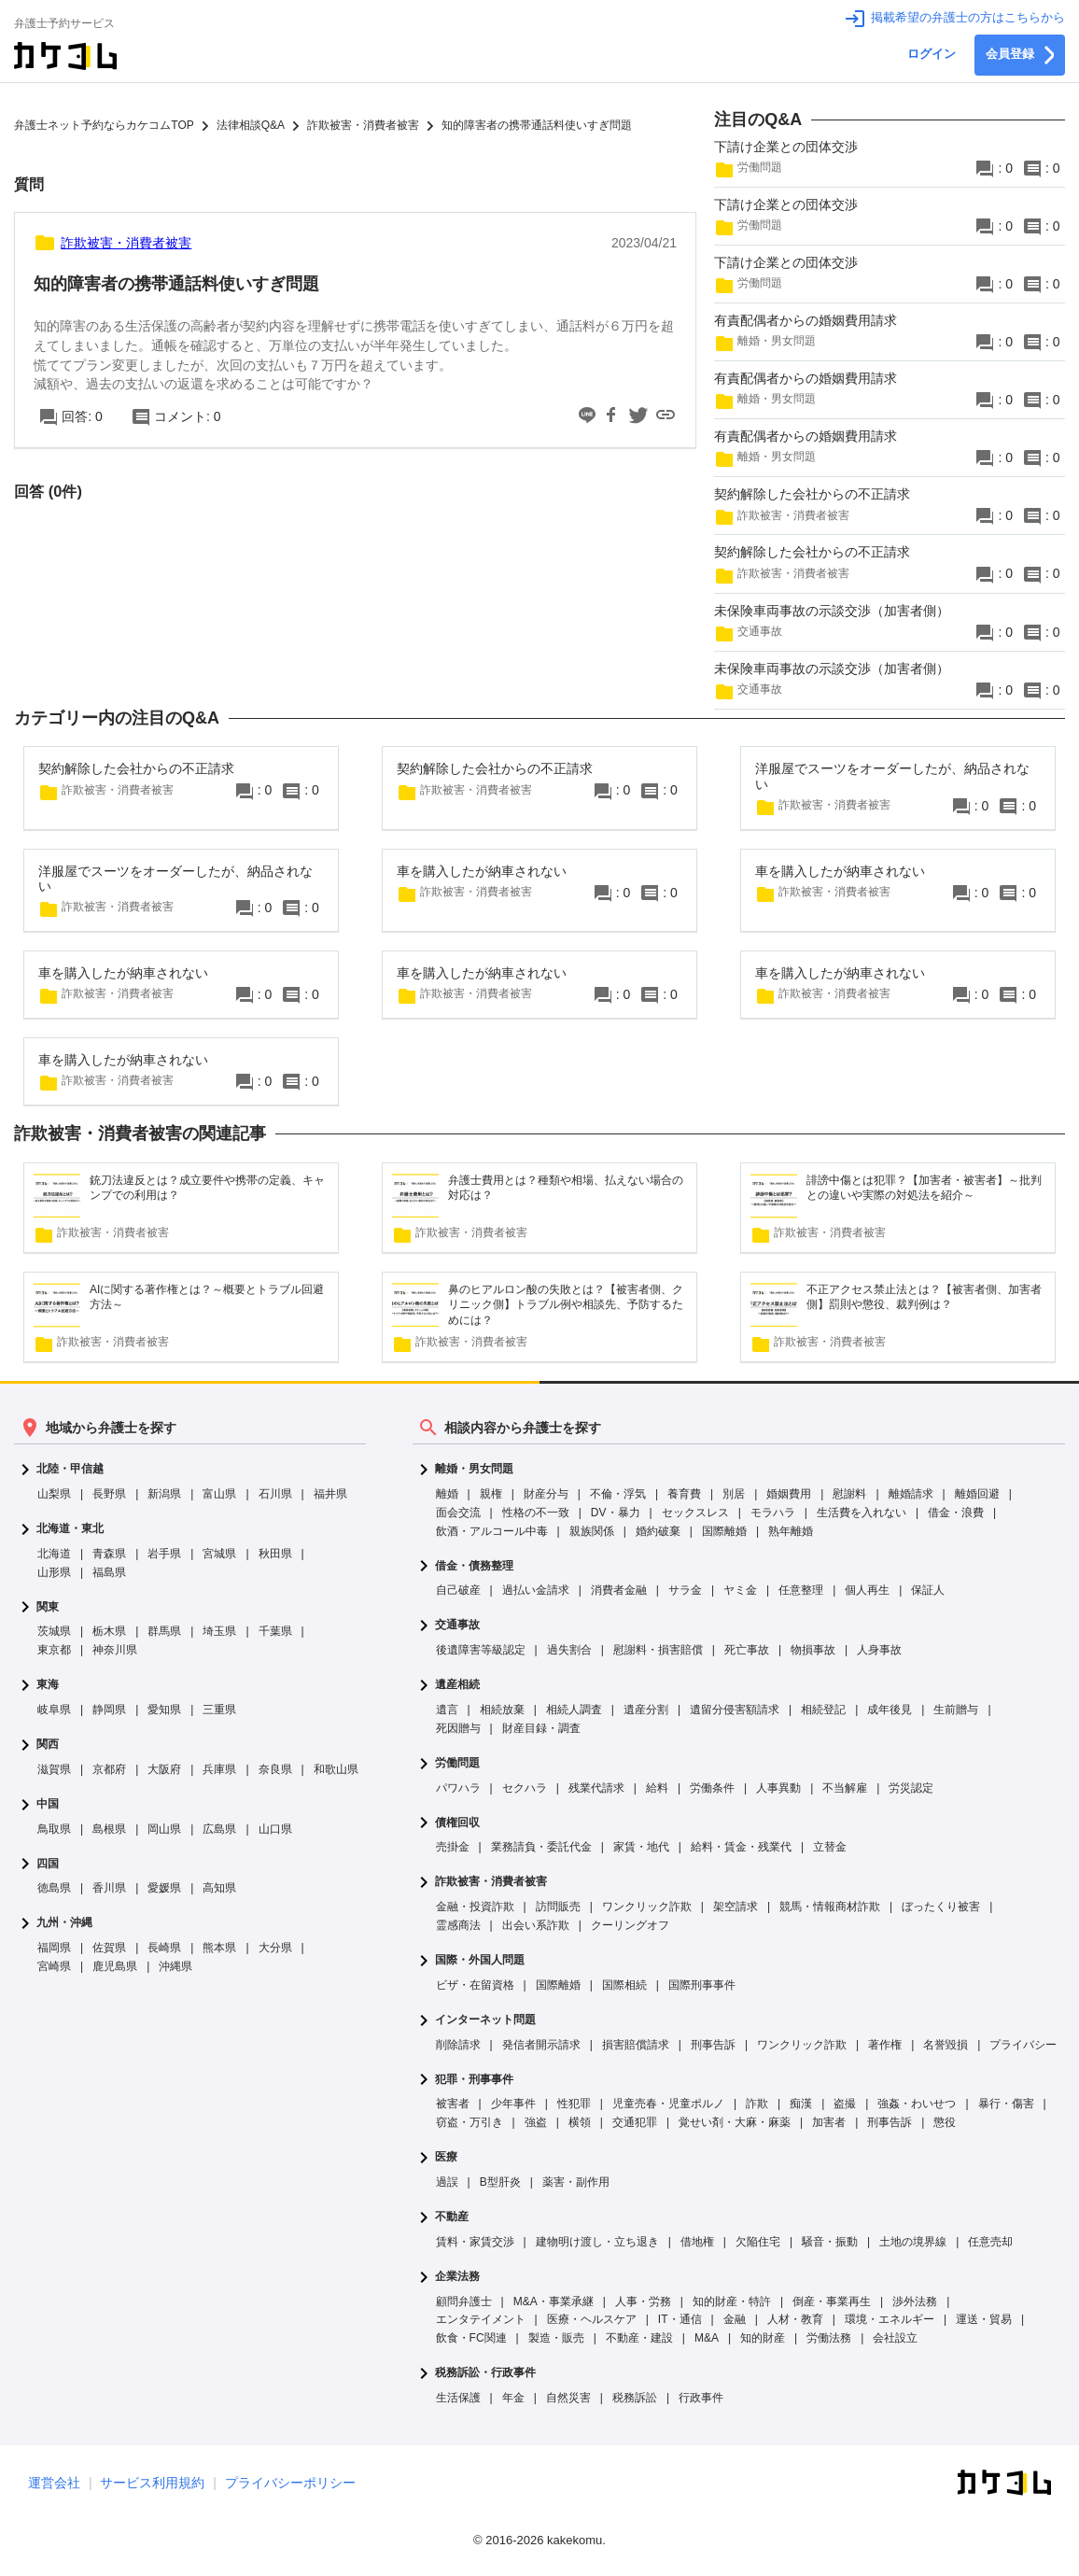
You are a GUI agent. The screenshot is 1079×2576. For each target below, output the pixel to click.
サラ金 (685, 1590)
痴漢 (801, 2103)
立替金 (830, 1846)
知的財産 (762, 2337)
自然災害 (568, 2397)
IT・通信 (680, 2319)
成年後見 (889, 1709)
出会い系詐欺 (535, 1925)
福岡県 (54, 1947)
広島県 (219, 1829)
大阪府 (164, 1769)
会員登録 (1020, 55)
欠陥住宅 (758, 2241)
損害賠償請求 (635, 2044)
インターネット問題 (485, 2020)
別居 (733, 1493)
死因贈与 (458, 1728)
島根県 (109, 1829)
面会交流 (458, 1512)
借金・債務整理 (474, 1566)
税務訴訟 (634, 2397)
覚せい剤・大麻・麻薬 (735, 2122)
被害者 (452, 2103)
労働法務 (828, 2337)
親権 (491, 1493)
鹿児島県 (114, 1966)
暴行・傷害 (1006, 2103)
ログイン (931, 54)
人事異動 (778, 1788)
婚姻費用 (788, 1493)
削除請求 (458, 2044)
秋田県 (275, 1553)
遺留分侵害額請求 (734, 1709)
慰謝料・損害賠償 (658, 1649)
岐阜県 (54, 1709)
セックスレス (695, 1512)
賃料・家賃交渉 (475, 2241)
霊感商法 (458, 1925)
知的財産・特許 (732, 2301)
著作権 (885, 2044)
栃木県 (109, 1631)
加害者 (829, 2122)
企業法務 (457, 2277)
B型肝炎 (500, 2182)
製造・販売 (556, 2337)
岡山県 (164, 1829)
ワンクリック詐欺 (647, 1906)
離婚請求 (911, 1493)
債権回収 (457, 1823)
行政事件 (701, 2397)
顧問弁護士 (464, 2301)
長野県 (109, 1493)
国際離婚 (724, 1531)
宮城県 (219, 1553)
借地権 (697, 2241)
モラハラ (772, 1512)
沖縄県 (175, 1966)
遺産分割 (646, 1709)
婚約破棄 (658, 1531)
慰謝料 (849, 1493)
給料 (657, 1788)
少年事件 (513, 2103)
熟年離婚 (790, 1531)
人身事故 (879, 1649)
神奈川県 (114, 1649)
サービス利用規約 (152, 2482)
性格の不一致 (535, 1512)
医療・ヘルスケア (592, 2319)
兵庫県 (219, 1769)
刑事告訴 (713, 2044)
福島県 (109, 1572)
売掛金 (452, 1846)
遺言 (447, 1709)
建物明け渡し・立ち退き (597, 2241)
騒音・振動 (830, 2241)
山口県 (275, 1829)
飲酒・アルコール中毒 (492, 1531)
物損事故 (813, 1649)
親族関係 (591, 1531)
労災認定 (911, 1788)
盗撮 (845, 2103)
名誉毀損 (945, 2044)
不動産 (452, 2217)
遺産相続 (457, 1685)
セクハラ (524, 1788)
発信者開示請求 (541, 2044)
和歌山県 (336, 1769)
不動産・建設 (639, 2337)
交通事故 (457, 1625)
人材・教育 (795, 2319)
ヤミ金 (740, 1590)
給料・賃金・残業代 (741, 1846)
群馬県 (164, 1631)
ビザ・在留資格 (475, 1985)
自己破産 (458, 1590)
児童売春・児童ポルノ (668, 2103)
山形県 (54, 1572)
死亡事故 (746, 1649)
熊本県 (219, 1947)
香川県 (109, 1887)
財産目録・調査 (541, 1728)
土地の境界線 (912, 2241)
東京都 (54, 1649)
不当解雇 (844, 1788)
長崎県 (164, 1947)
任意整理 (800, 1590)
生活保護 (458, 2397)
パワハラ (458, 1788)
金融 (734, 2319)
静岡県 (109, 1709)
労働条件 (712, 1788)
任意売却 (990, 2241)
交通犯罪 (634, 2122)
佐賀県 (109, 1947)
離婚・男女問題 (474, 1469)
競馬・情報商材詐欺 (829, 1906)
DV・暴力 (615, 1512)
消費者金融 (619, 1590)
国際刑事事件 (702, 1985)
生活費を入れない (861, 1512)
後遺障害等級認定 (480, 1649)
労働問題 (457, 1763)
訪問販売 (558, 1906)
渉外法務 (914, 2301)
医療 (446, 2157)
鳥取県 (54, 1829)
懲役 (944, 2122)
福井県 (330, 1493)
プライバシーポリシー (290, 2482)
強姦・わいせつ (916, 2103)
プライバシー (1023, 2044)
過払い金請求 (535, 1590)
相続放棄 (502, 1709)
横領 (579, 2122)
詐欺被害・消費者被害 (491, 1882)
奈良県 (275, 1769)
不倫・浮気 (618, 1493)
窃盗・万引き (469, 2122)
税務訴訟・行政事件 (485, 2373)
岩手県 (164, 1553)
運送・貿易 (984, 2319)
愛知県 (164, 1709)
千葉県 (275, 1631)
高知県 (219, 1887)
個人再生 (867, 1590)
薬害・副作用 (576, 2182)
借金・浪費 (956, 1512)
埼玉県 (219, 1631)
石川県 (275, 1493)
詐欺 (757, 2103)
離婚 (447, 1493)
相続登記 (823, 1709)
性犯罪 (574, 2103)
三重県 (219, 1709)
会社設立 (895, 2337)
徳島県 (54, 1887)
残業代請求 (596, 1788)
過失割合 (569, 1649)
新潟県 (164, 1493)
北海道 (54, 1553)
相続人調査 (574, 1709)
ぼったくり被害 (941, 1906)
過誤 (447, 2182)
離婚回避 (977, 1493)
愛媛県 (164, 1887)
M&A (706, 2337)
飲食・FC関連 (471, 2337)
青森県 (109, 1553)
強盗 (536, 2122)
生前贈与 (955, 1709)
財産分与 (546, 1493)
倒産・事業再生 (831, 2301)
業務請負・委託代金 (541, 1846)
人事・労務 (643, 2301)
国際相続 (624, 1985)
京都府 (109, 1769)
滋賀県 (54, 1769)
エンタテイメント (480, 2319)
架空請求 (735, 1906)
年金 (513, 2397)
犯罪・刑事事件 (474, 2080)
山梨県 (54, 1493)
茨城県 (54, 1631)
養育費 (684, 1493)
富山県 (219, 1493)
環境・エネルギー (889, 2319)
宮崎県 (54, 1966)
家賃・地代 (641, 1846)
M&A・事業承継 (553, 2301)
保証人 (928, 1590)
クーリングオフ (630, 1925)
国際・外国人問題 (480, 1960)
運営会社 (54, 2482)
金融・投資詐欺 (475, 1906)
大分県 (275, 1947)
